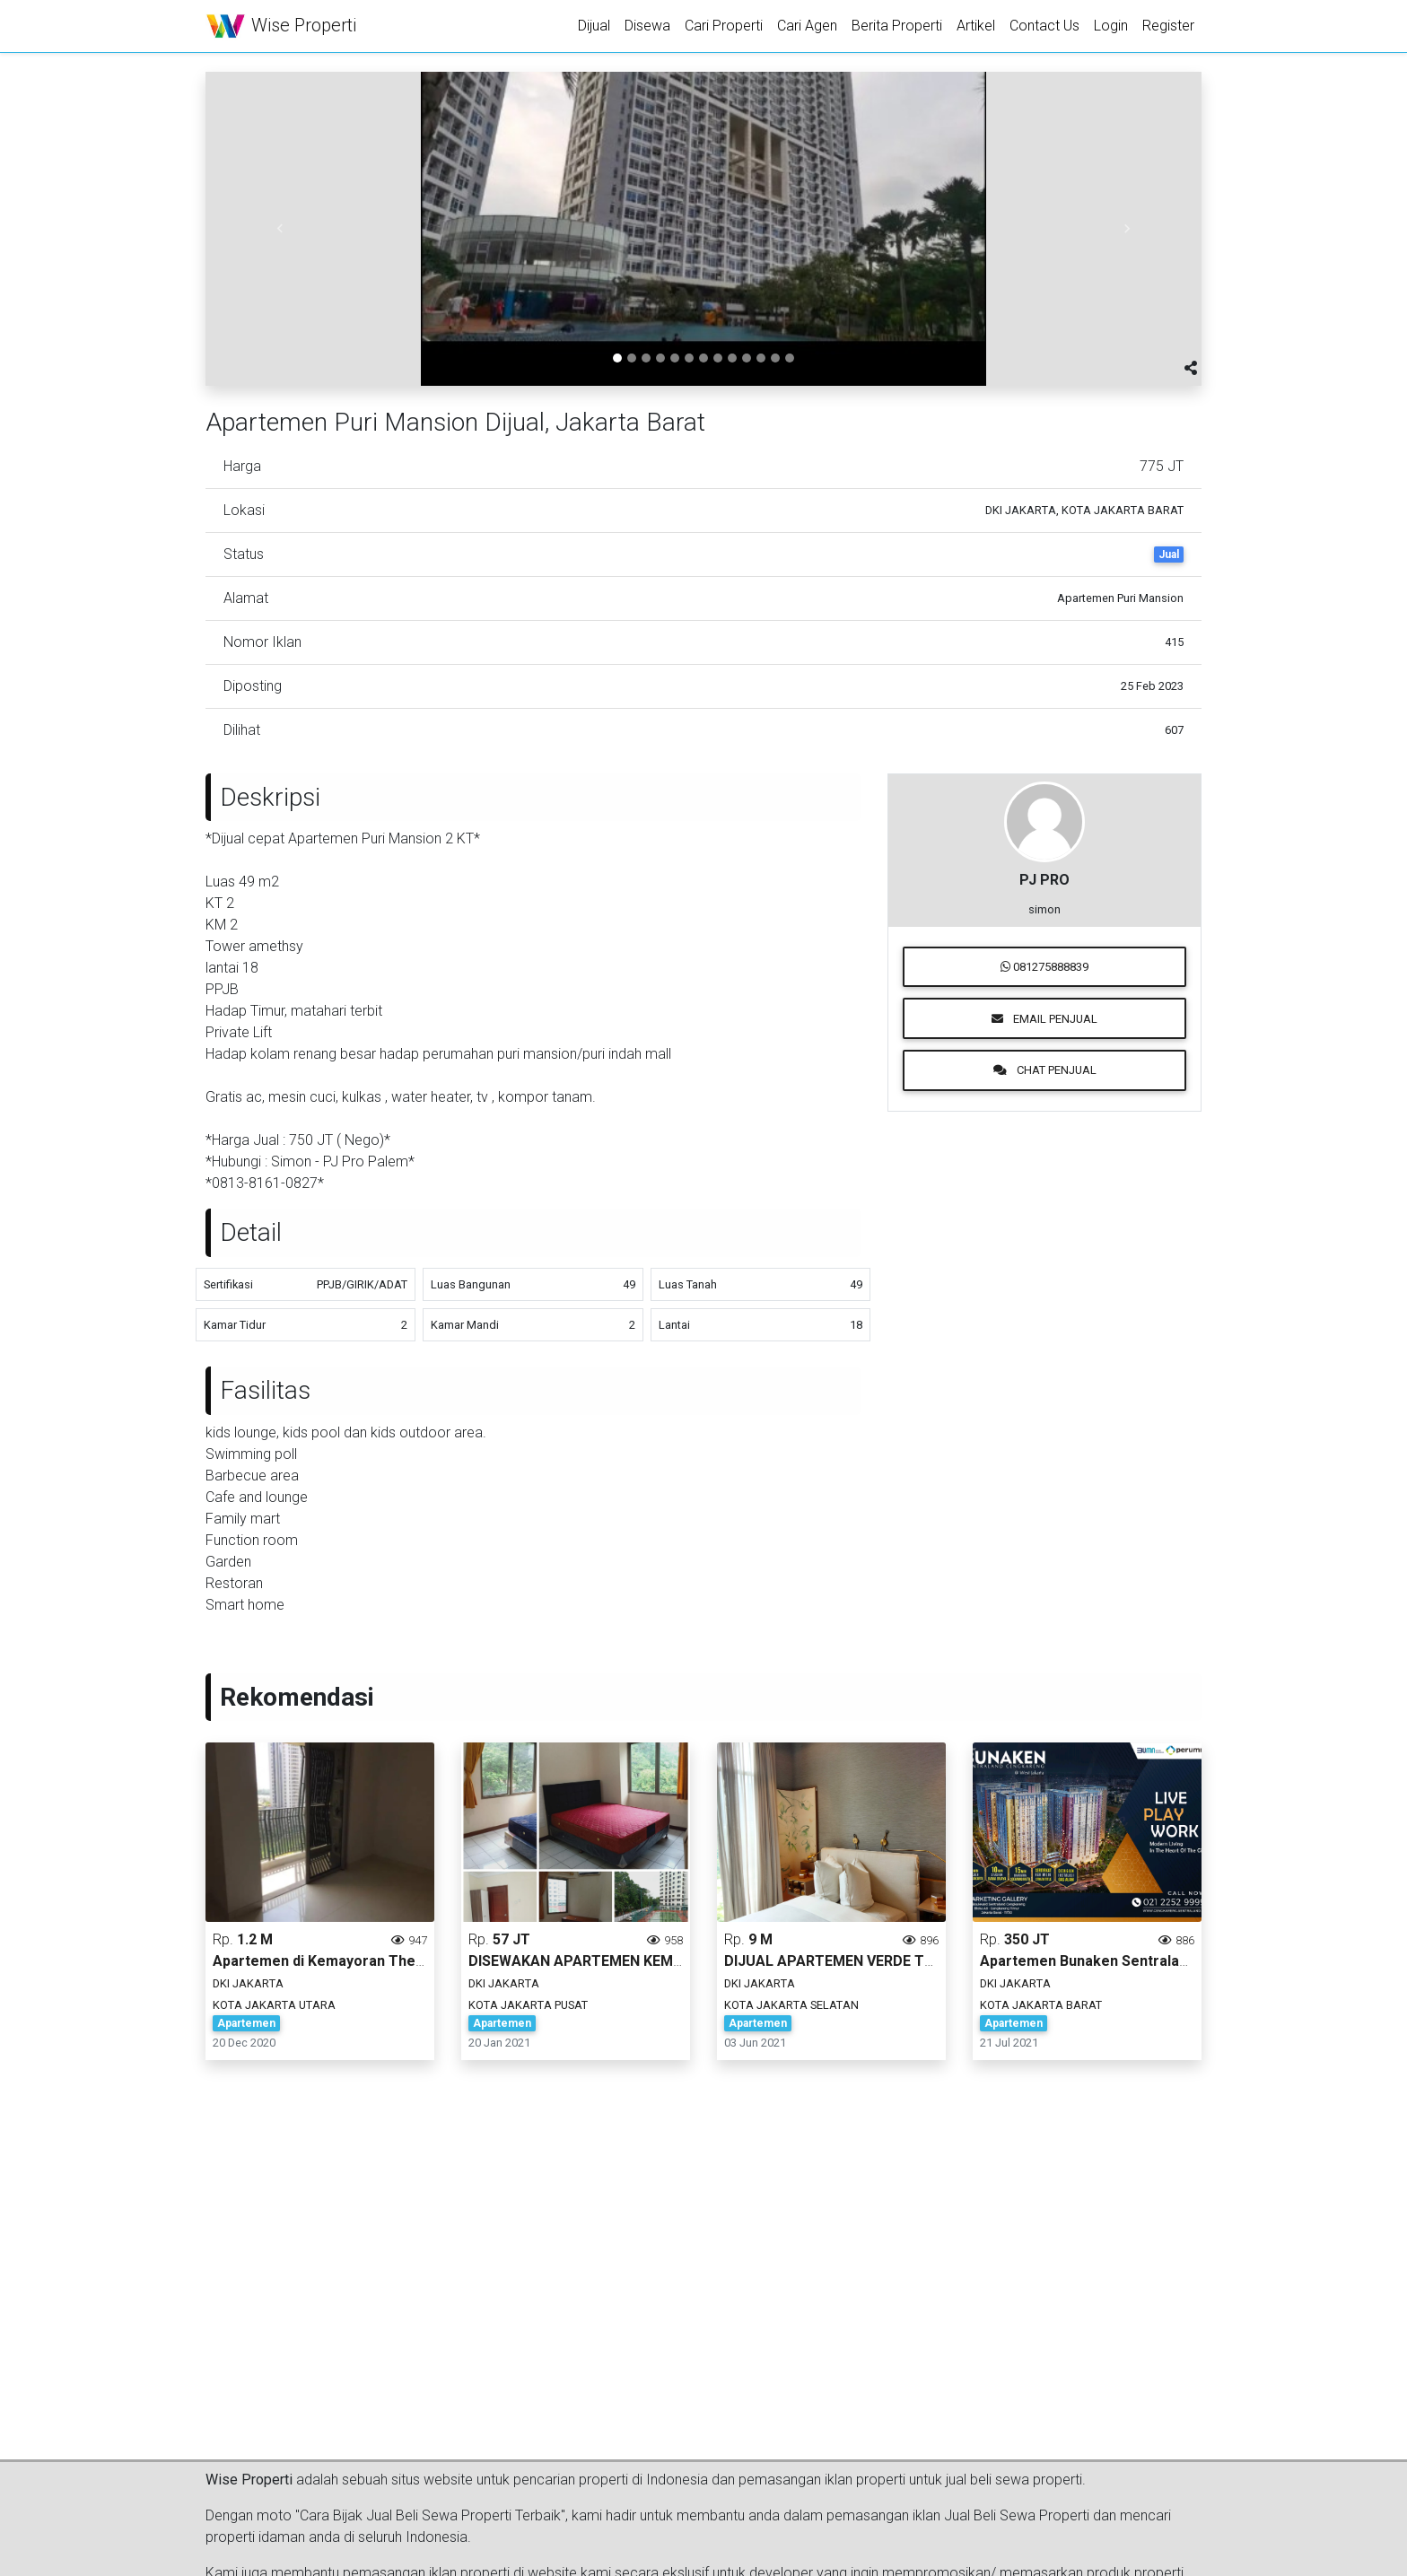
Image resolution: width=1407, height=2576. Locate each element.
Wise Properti (280, 26)
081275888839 (1044, 967)
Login (1111, 25)
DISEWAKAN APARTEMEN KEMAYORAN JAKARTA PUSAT (659, 1960)
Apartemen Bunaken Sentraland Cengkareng (1131, 1960)
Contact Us (1044, 25)
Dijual (594, 25)
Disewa (647, 25)
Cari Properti (724, 25)
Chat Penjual (1045, 1070)
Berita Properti (897, 25)
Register (1168, 25)
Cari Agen (807, 25)
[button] (280, 229)
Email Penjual (1044, 1019)
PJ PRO (1044, 879)
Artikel (976, 25)
